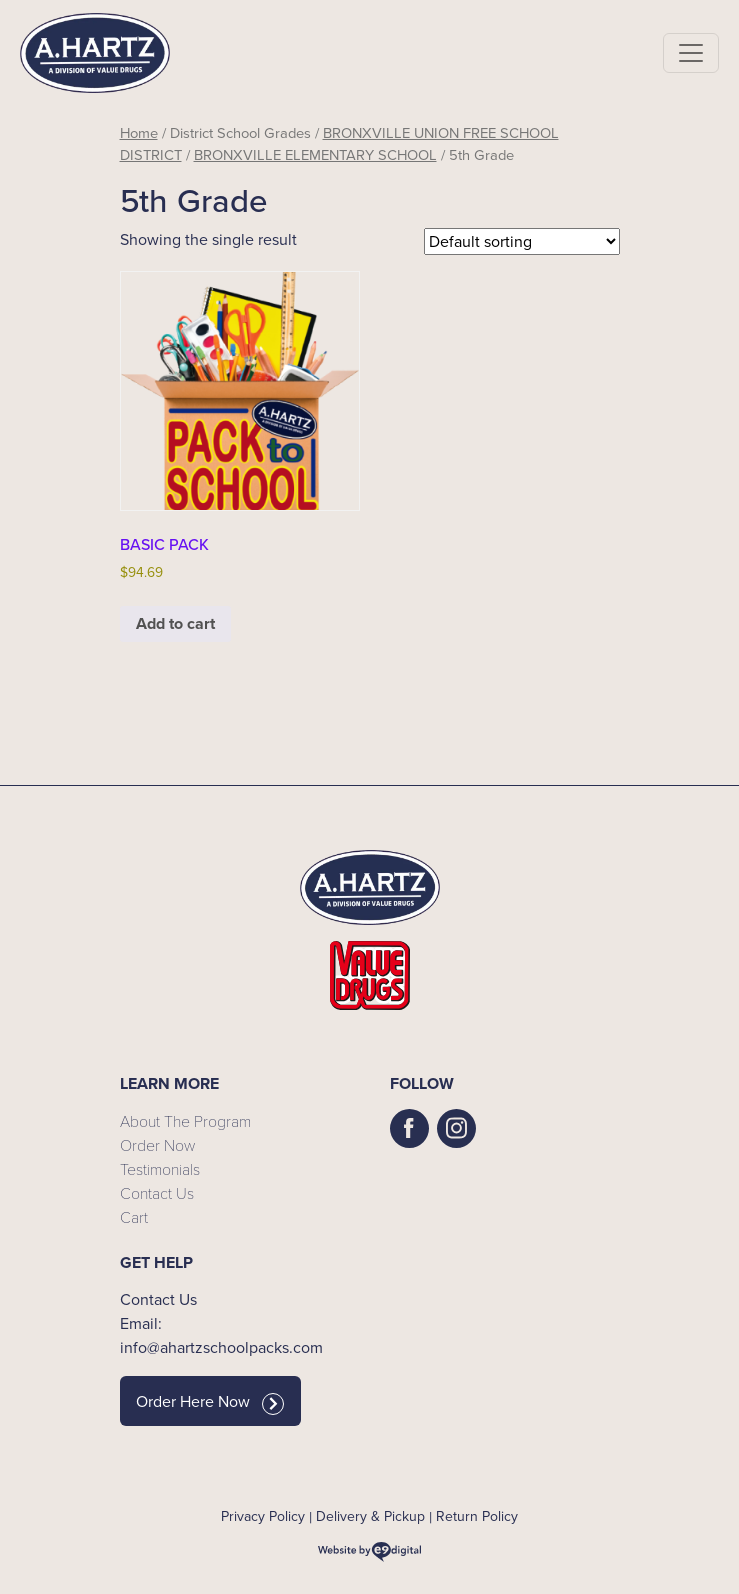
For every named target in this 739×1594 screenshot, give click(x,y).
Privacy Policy (263, 1516)
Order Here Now (210, 1402)
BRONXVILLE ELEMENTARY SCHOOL (315, 155)
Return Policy (477, 1516)
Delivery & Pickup (370, 1516)
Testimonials (160, 1168)
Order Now (157, 1144)
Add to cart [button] (175, 623)
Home (139, 133)
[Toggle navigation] (691, 53)
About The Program (185, 1120)
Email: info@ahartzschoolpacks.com (221, 1335)
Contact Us (157, 1192)
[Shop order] (522, 241)
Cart (134, 1216)
